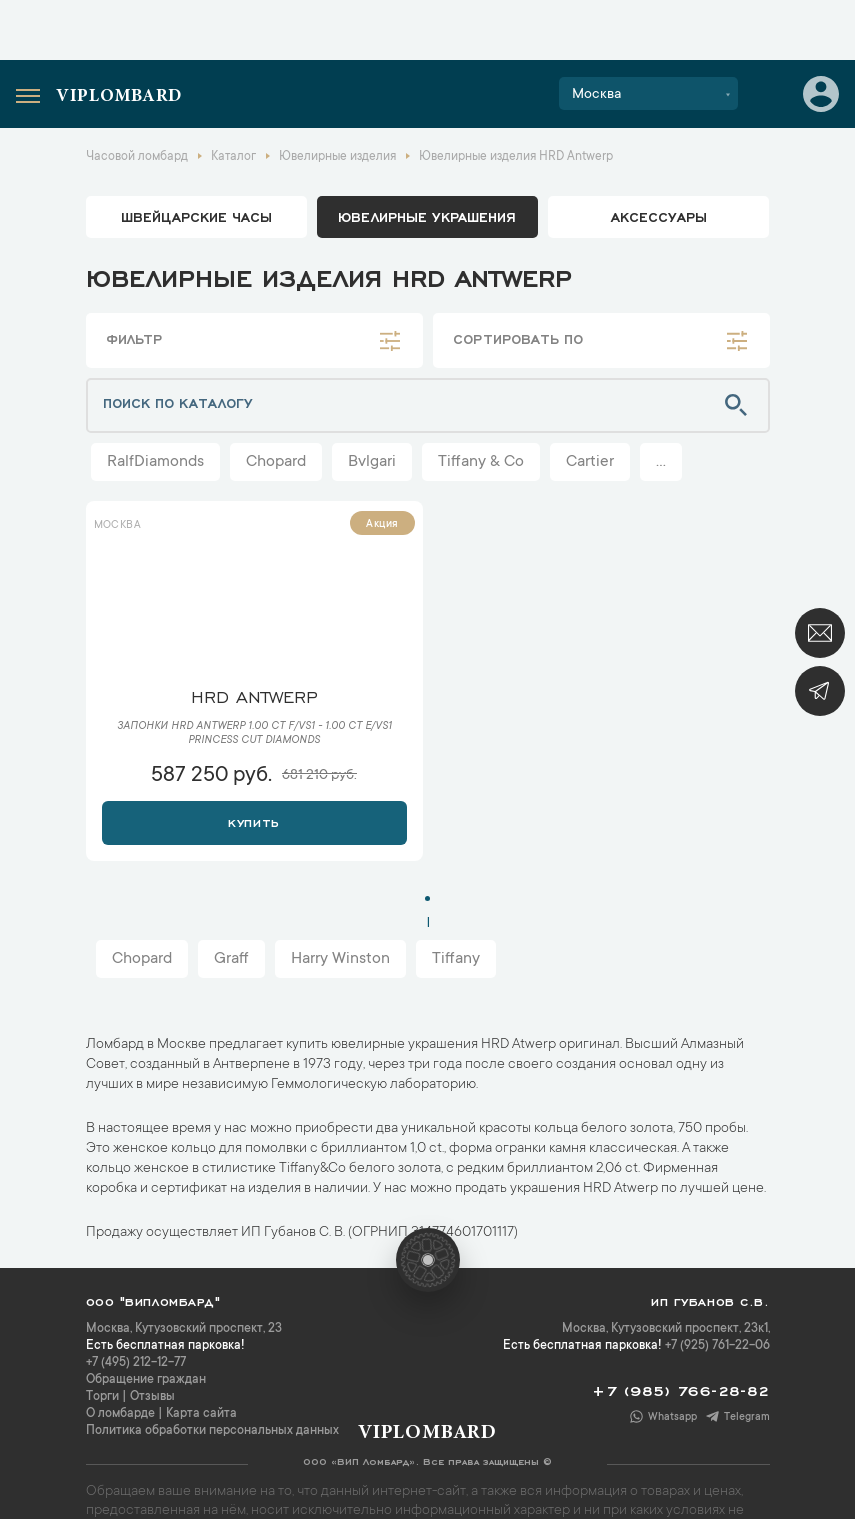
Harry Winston (340, 959)
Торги (102, 1397)
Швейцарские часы (196, 216)
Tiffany (456, 959)
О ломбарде (120, 1414)
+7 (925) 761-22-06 (717, 1346)
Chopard (276, 462)
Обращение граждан (146, 1380)
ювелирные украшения (427, 216)
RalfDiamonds (155, 462)
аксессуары (659, 216)
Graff (231, 959)
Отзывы (152, 1397)
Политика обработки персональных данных (212, 1431)
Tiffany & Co (481, 462)
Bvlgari (372, 462)
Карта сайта (201, 1414)
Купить (253, 821)
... (661, 462)
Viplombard (119, 97)
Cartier (590, 462)
